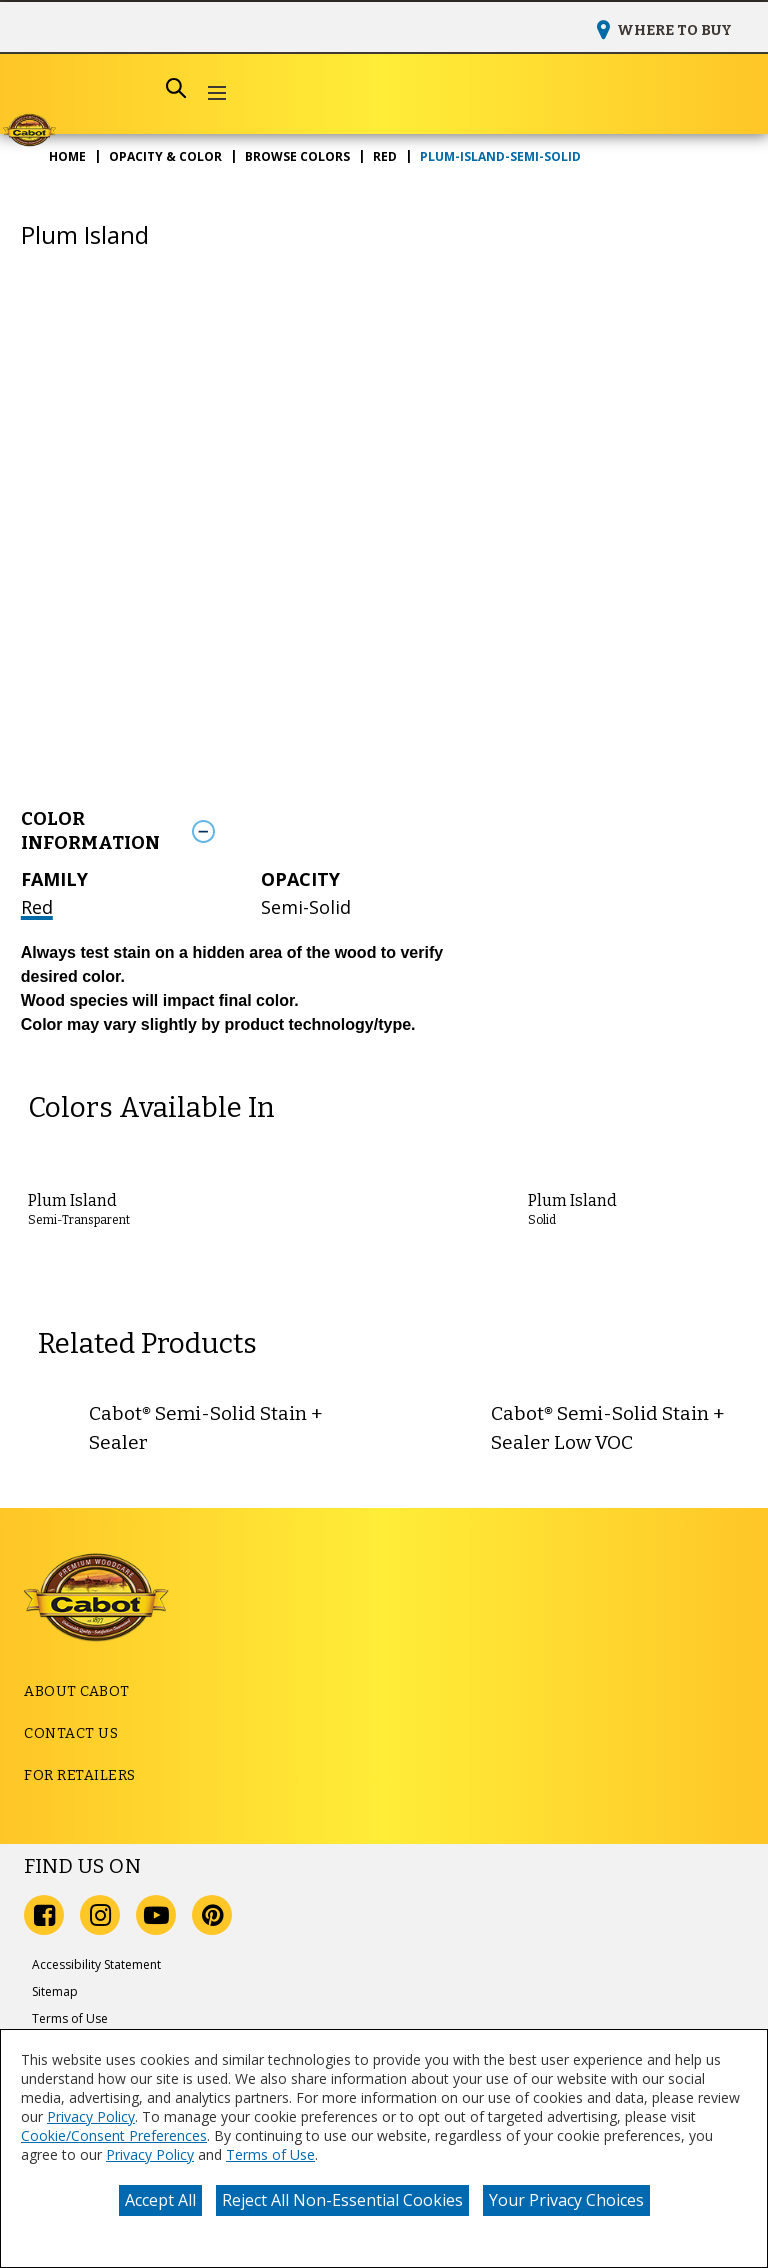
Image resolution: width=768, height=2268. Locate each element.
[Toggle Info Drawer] (465, 830)
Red (37, 907)
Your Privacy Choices (566, 2200)
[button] (216, 94)
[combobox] (109, 88)
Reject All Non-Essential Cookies (342, 2200)
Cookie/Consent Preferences (114, 2135)
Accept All (160, 2200)
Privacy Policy (91, 2116)
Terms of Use (270, 2154)
